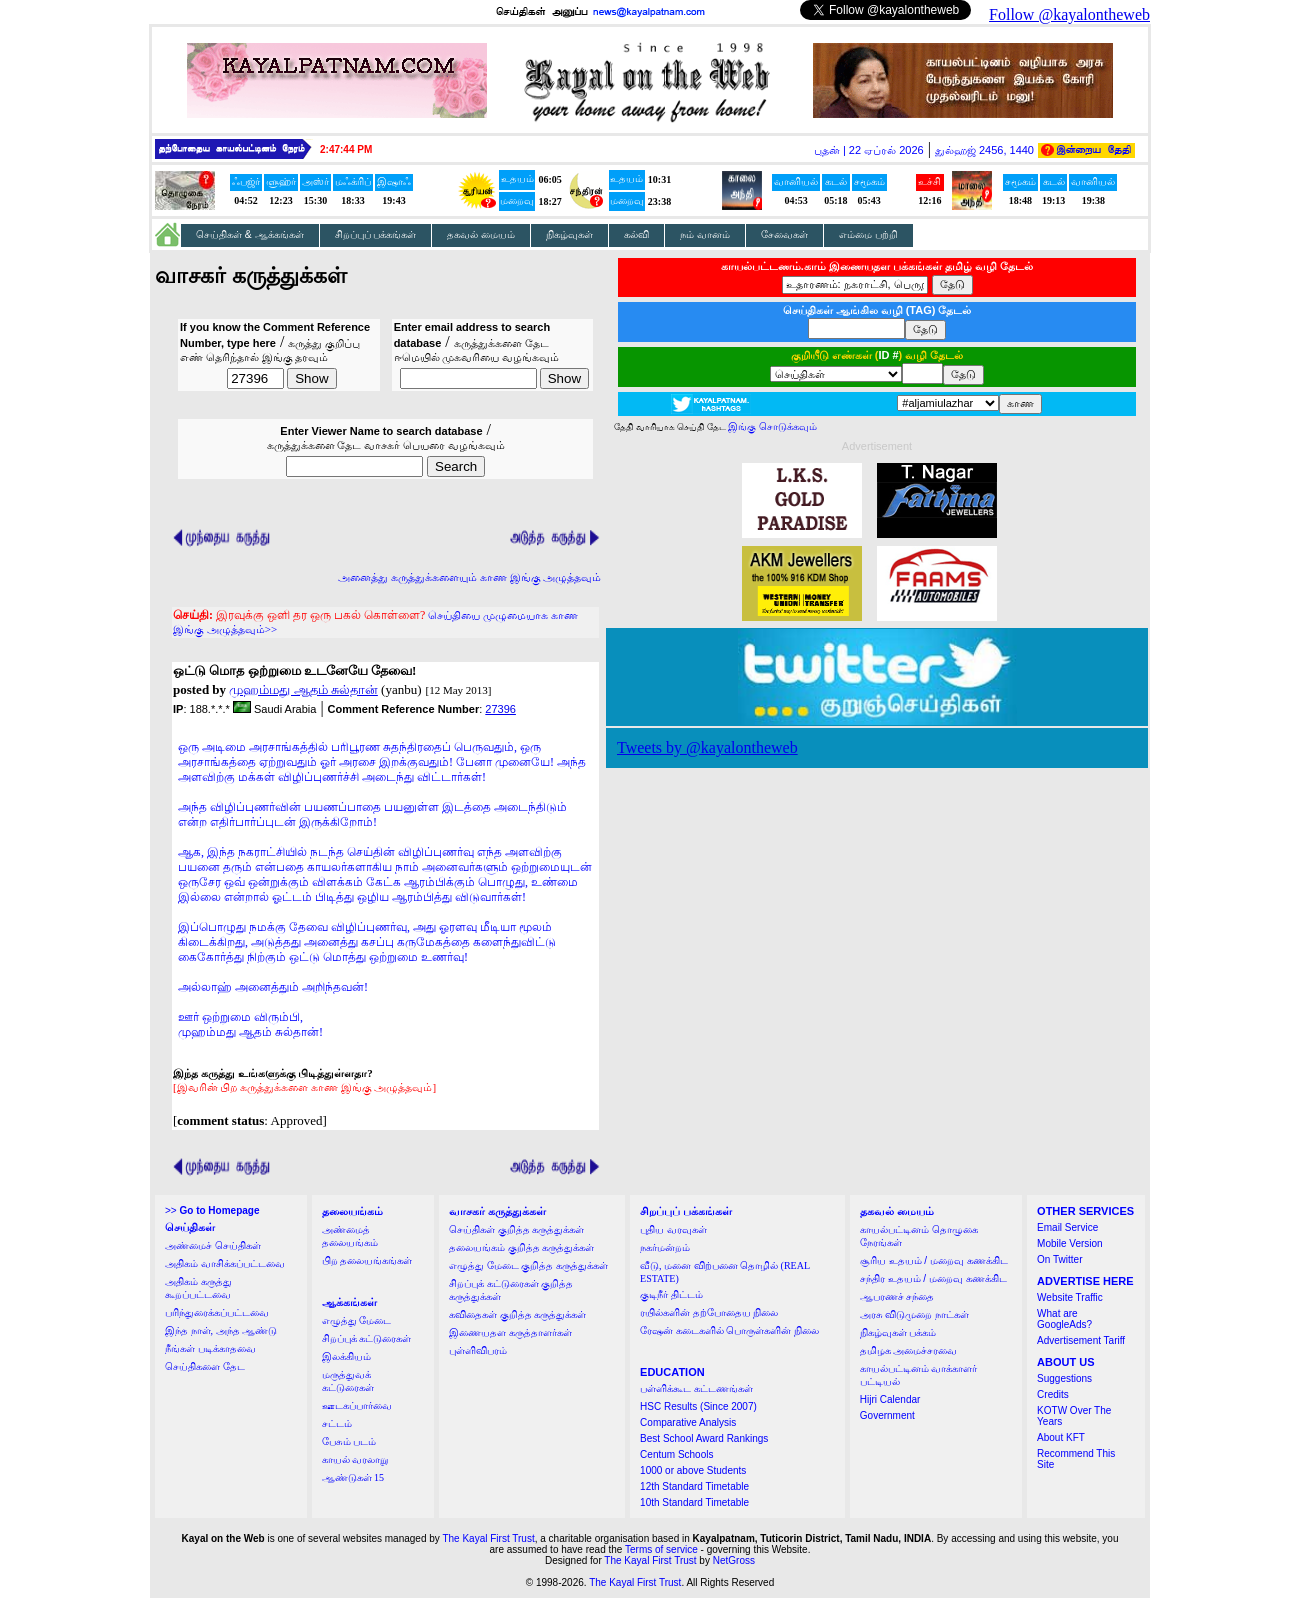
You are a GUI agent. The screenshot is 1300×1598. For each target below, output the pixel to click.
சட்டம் (337, 1423)
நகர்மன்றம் (665, 1247)
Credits (1053, 1394)
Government (887, 1415)
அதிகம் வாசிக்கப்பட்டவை (225, 1263)
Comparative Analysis (688, 1422)
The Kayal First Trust (488, 1538)
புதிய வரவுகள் (673, 1229)
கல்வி (636, 234)
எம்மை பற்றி (868, 234)
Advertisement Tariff (1081, 1340)
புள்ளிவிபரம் (478, 1350)
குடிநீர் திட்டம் (671, 1294)
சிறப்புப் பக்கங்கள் (376, 234)
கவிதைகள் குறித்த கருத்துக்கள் (517, 1314)
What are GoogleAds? (1064, 1319)
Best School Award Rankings (704, 1438)
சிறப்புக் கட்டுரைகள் (367, 1338)
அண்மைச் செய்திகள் (213, 1245)
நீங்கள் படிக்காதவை (210, 1348)
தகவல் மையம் (481, 234)
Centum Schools (676, 1454)
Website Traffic (1070, 1297)
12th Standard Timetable (694, 1486)
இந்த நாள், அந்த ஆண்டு (221, 1330)
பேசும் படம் (349, 1441)
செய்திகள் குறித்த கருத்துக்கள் (516, 1229)
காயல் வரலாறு (355, 1459)
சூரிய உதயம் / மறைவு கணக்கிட (934, 1260)
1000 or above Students (693, 1470)
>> (212, 1210)
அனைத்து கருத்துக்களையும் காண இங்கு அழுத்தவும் (469, 577)
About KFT (1061, 1437)
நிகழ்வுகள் (569, 234)
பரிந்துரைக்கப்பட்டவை (217, 1312)
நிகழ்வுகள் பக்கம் (898, 1332)
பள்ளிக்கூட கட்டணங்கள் (696, 1388)
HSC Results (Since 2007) (698, 1406)
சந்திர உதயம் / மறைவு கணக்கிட (933, 1278)
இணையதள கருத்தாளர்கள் (510, 1332)
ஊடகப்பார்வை (357, 1405)
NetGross (734, 1560)
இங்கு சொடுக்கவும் (772, 426)
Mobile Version (1070, 1243)
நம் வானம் (705, 234)
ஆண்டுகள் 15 (353, 1477)
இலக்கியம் (346, 1356)
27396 (500, 709)
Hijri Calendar (890, 1399)
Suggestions (1064, 1378)
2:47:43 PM (346, 149)
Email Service (1067, 1227)
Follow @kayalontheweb (1069, 14)
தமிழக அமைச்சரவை (909, 1350)
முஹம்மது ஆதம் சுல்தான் (303, 689)
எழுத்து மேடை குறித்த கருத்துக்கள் (528, 1265)
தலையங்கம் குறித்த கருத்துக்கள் (521, 1247)
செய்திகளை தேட (205, 1366)
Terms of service (661, 1549)
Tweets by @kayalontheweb (707, 747)
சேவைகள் (784, 234)
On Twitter (1059, 1259)
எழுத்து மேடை (357, 1320)
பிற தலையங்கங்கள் (367, 1260)
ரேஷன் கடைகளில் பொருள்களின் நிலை (729, 1330)
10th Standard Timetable (694, 1502)
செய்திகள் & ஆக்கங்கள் (250, 234)
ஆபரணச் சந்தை (897, 1296)
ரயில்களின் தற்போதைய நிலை (709, 1312)
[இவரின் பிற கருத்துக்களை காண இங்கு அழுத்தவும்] (304, 1087)
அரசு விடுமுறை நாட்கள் (914, 1314)
